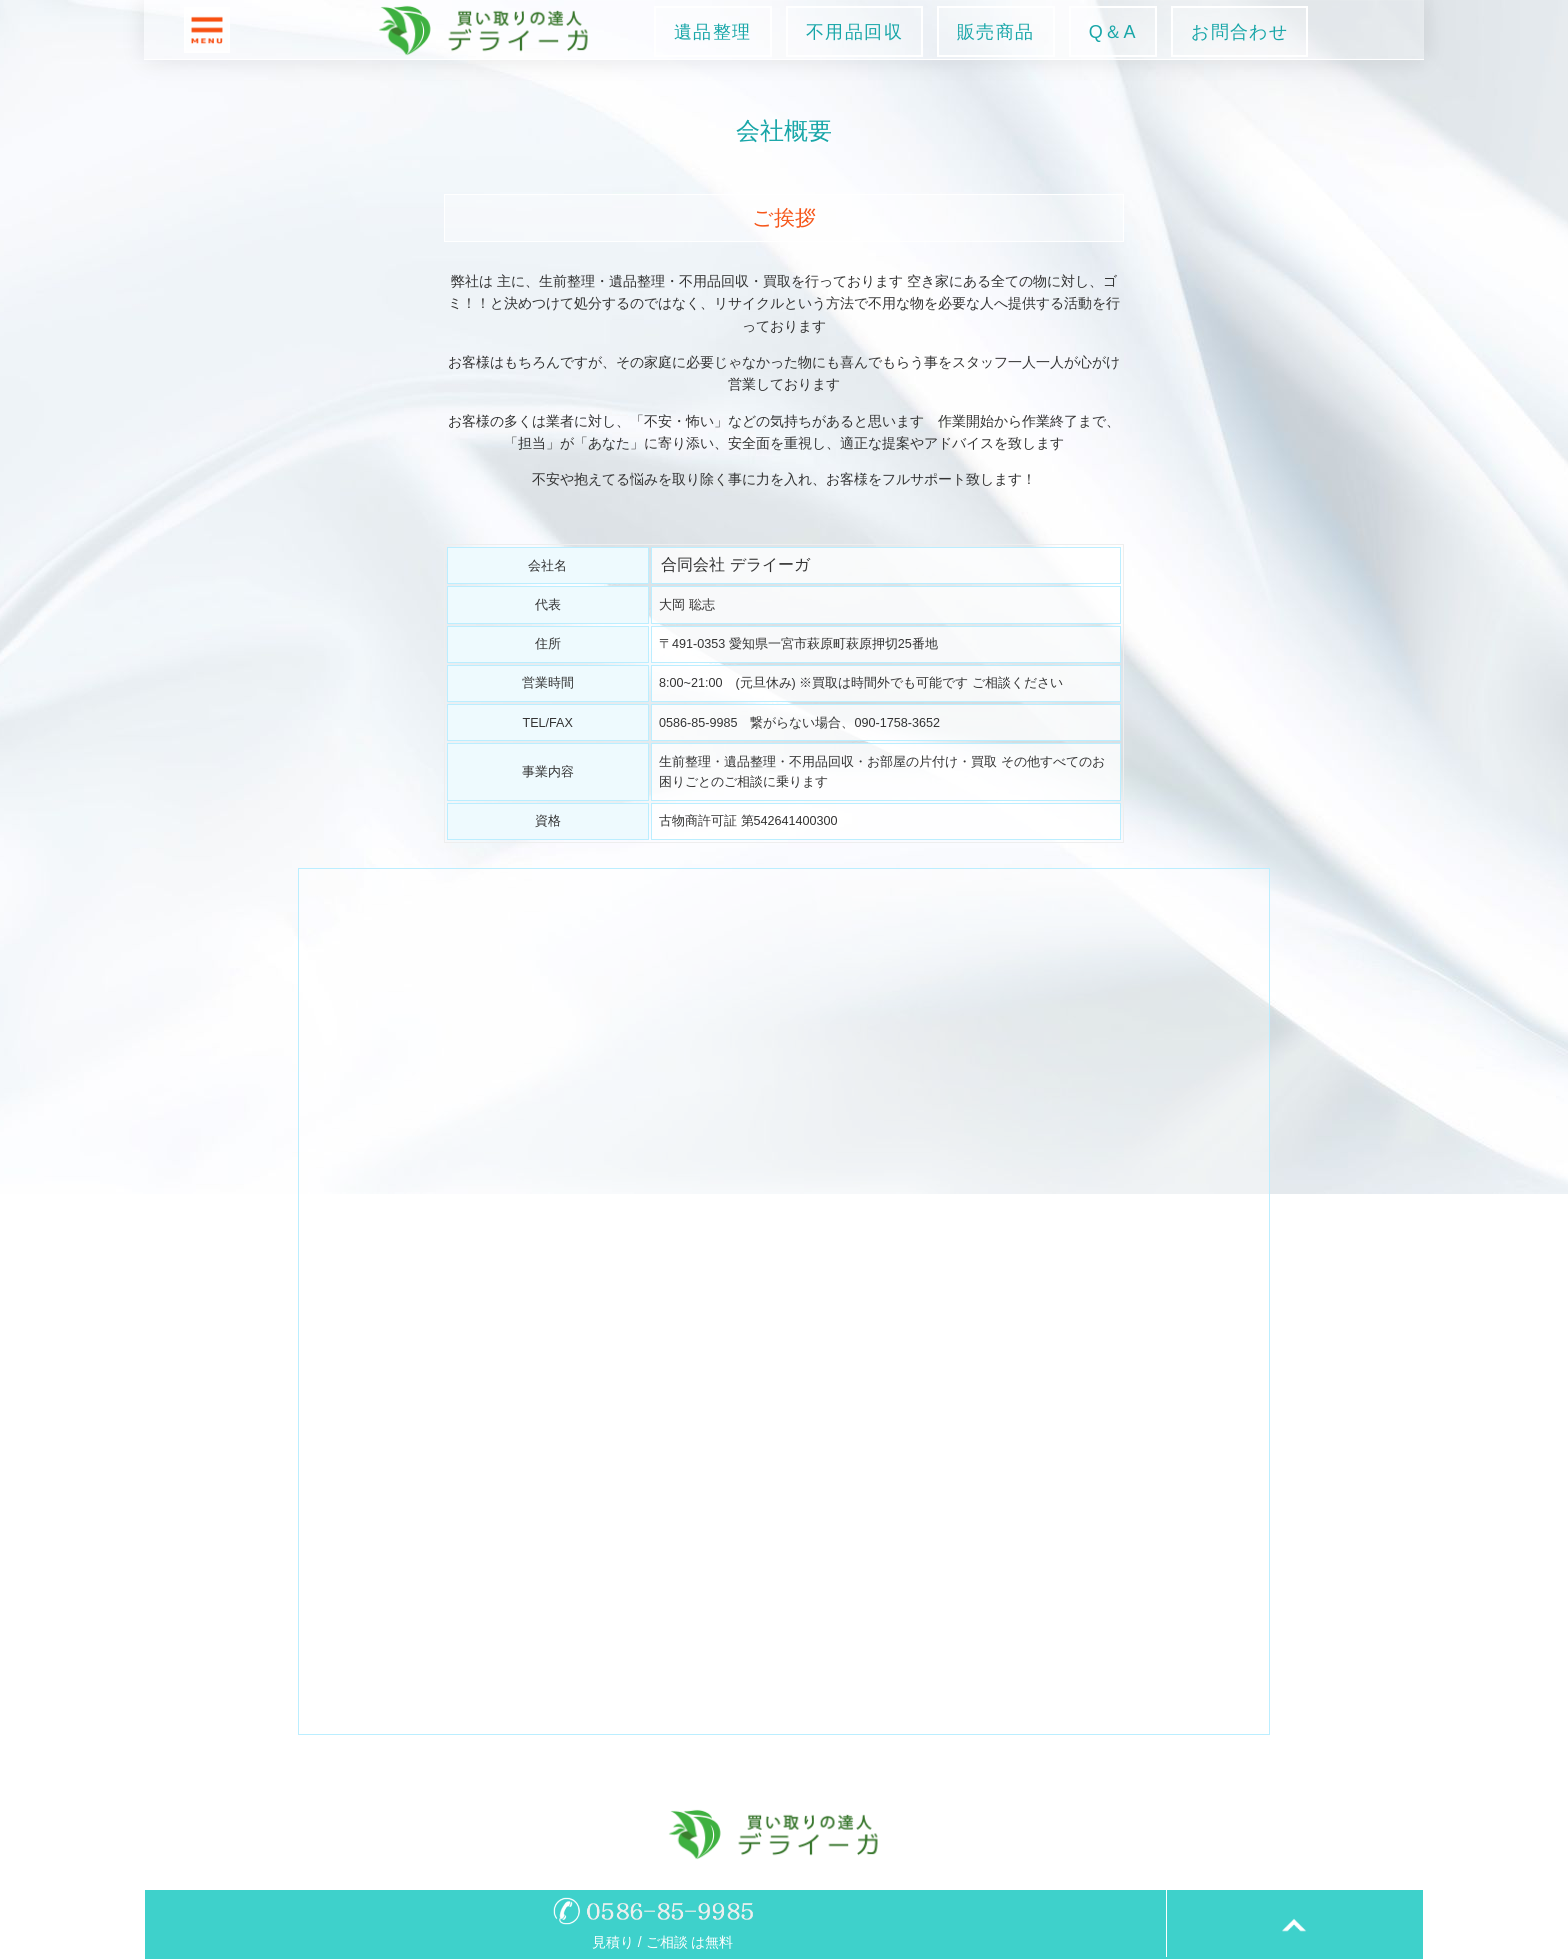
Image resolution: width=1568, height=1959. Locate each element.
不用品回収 (854, 32)
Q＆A (1113, 32)
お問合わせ (1239, 32)
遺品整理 (713, 32)
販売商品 (996, 32)
